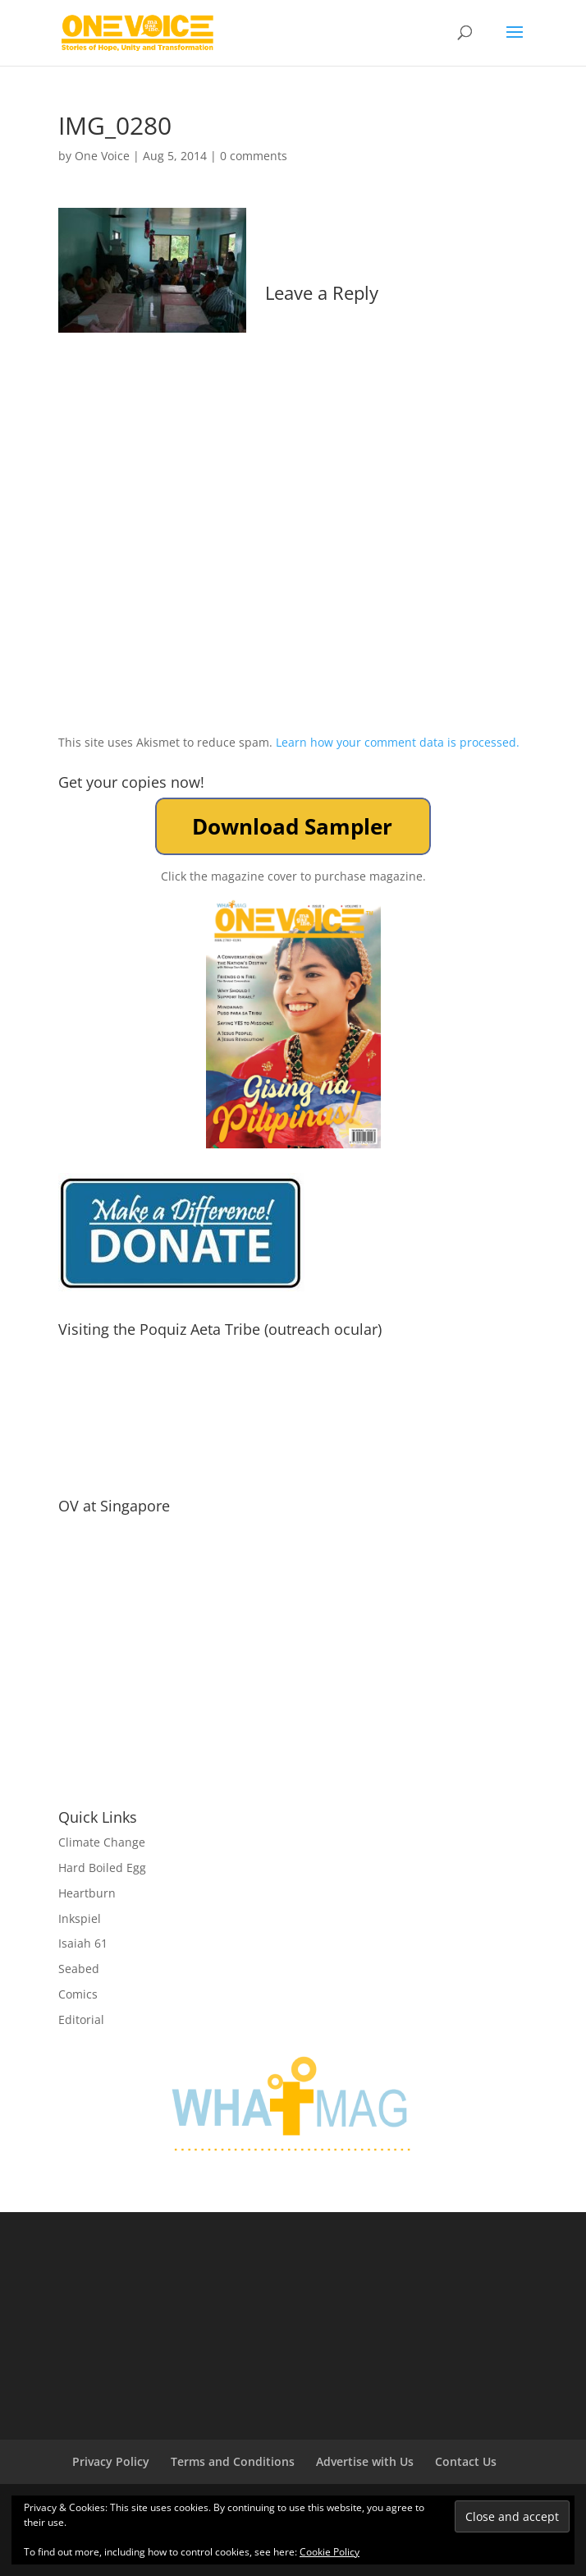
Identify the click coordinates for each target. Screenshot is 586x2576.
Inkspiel (79, 1918)
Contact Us (466, 2461)
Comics (78, 1994)
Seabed (78, 1968)
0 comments (253, 155)
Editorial (81, 2019)
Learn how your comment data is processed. (398, 742)
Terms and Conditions (233, 2461)
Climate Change (101, 1842)
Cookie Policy (329, 2552)
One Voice (102, 155)
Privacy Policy (110, 2461)
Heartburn (87, 1893)
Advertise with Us (365, 2461)
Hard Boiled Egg (102, 1867)
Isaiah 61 (83, 1943)
